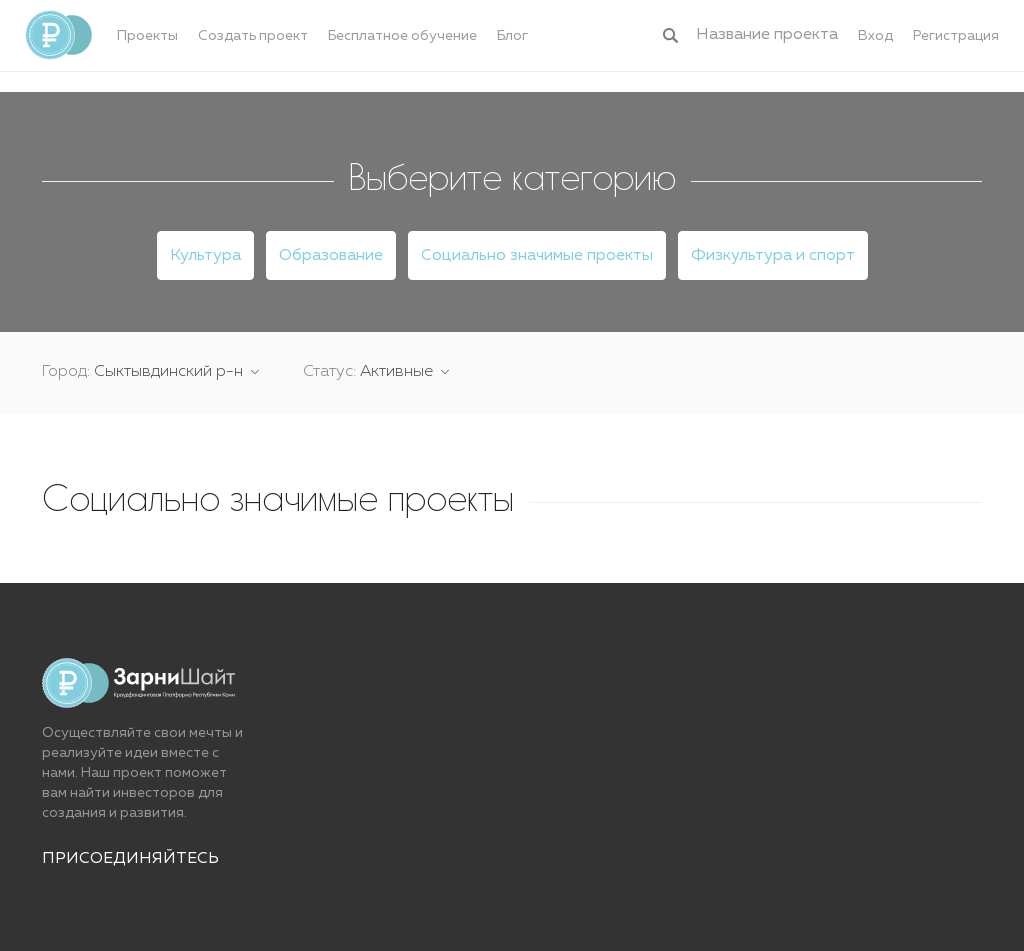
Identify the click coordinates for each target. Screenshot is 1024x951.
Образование (331, 256)
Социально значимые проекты (537, 256)
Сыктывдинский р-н (170, 372)
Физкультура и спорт (773, 256)
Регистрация (956, 36)
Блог (512, 36)
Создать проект (253, 36)
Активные (398, 372)
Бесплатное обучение (402, 36)
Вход (875, 36)
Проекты (147, 36)
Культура (205, 256)
